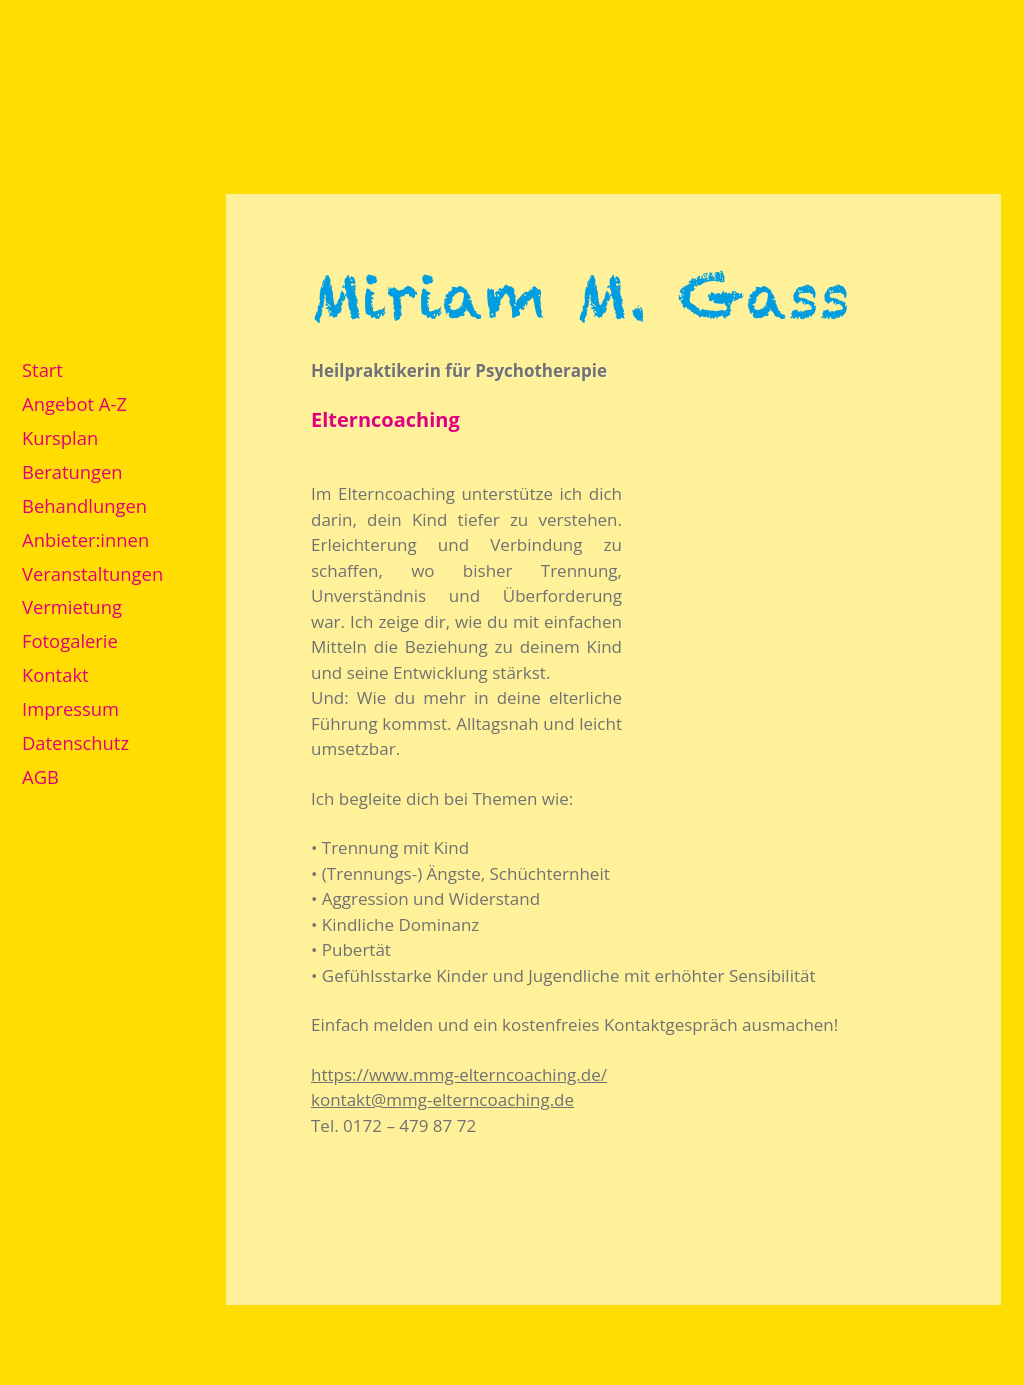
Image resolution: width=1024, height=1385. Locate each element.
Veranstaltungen (92, 573)
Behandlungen (84, 505)
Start (42, 369)
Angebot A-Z (74, 403)
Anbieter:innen (85, 539)
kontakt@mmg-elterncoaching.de (442, 1099)
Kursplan (60, 437)
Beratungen (72, 471)
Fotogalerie (70, 640)
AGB (40, 776)
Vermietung (72, 606)
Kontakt (55, 674)
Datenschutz (75, 742)
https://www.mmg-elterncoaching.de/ (459, 1074)
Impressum (70, 708)
